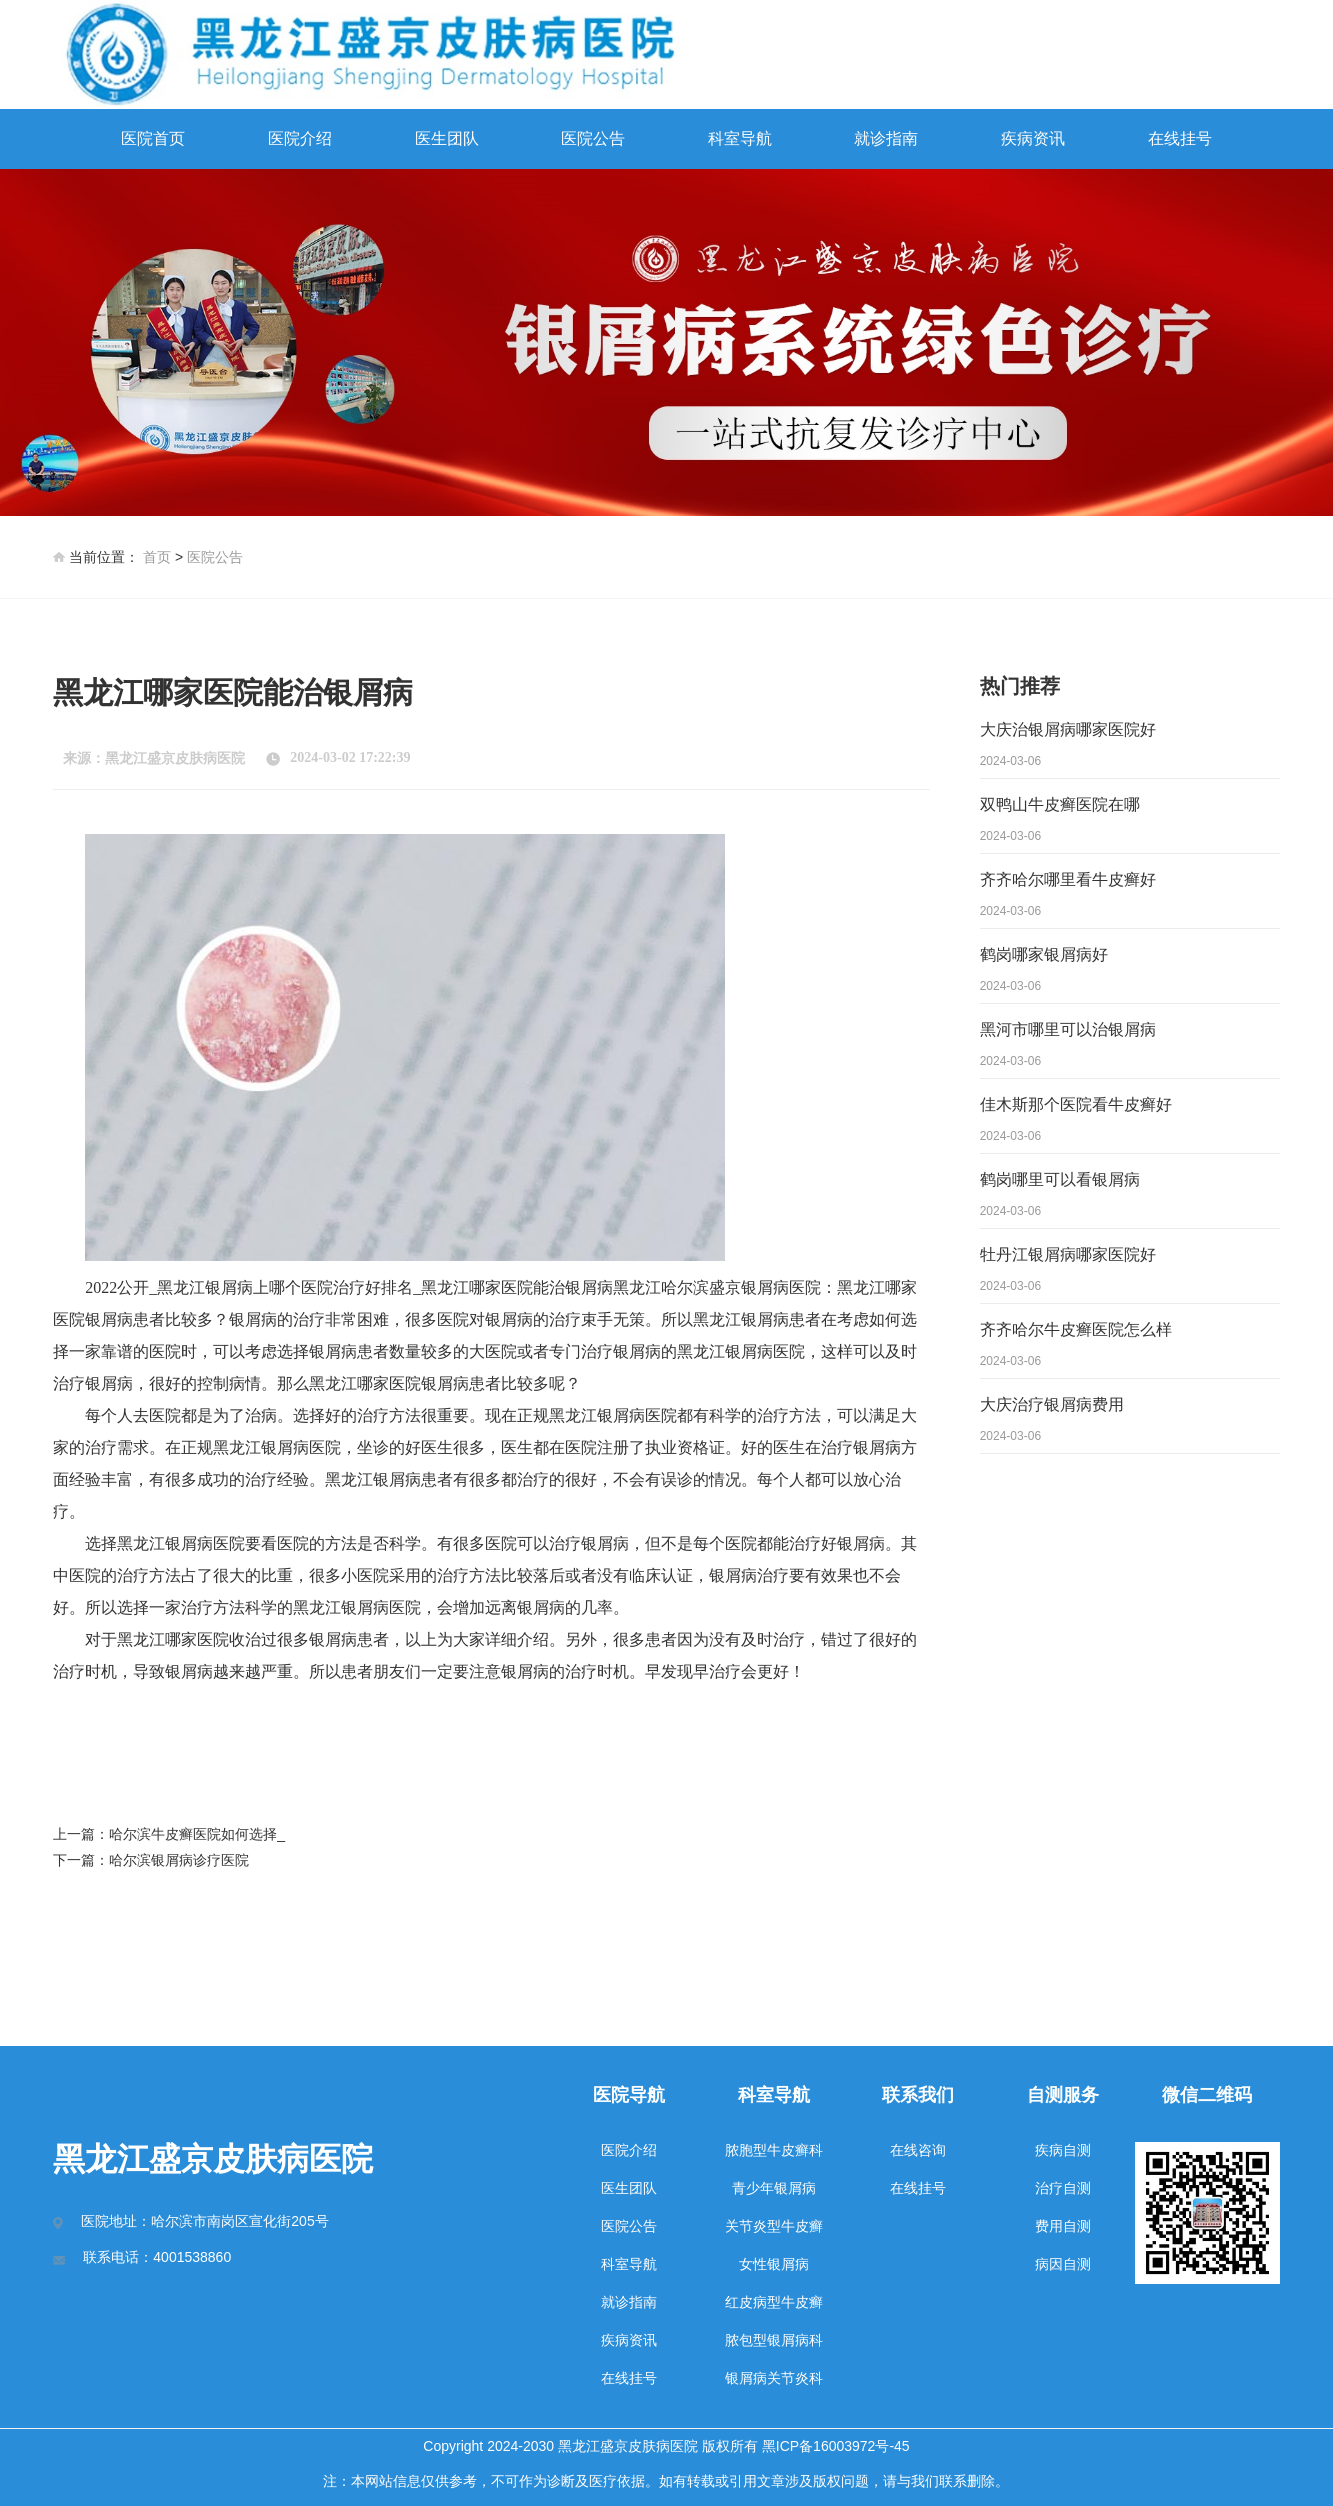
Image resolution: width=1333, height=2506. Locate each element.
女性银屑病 (774, 2264)
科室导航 (740, 138)
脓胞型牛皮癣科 (774, 2150)
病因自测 (1063, 2264)
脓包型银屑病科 (774, 2340)
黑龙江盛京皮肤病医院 (175, 758)
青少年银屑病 (774, 2188)
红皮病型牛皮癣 (774, 2302)
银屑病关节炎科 (774, 2378)
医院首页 (153, 138)
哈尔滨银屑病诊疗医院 (179, 1860)
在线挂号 (1180, 138)
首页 (157, 557)
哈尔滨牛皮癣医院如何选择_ (197, 1834)
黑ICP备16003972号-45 (836, 2446)
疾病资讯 (1033, 138)
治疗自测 (1063, 2188)
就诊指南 (886, 138)
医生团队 (447, 138)
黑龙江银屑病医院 (741, 1351)
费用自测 (1063, 2226)
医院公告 (593, 138)
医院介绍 (300, 138)
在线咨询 (918, 2150)
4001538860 (192, 2257)
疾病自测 (1063, 2150)
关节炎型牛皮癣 (774, 2226)
